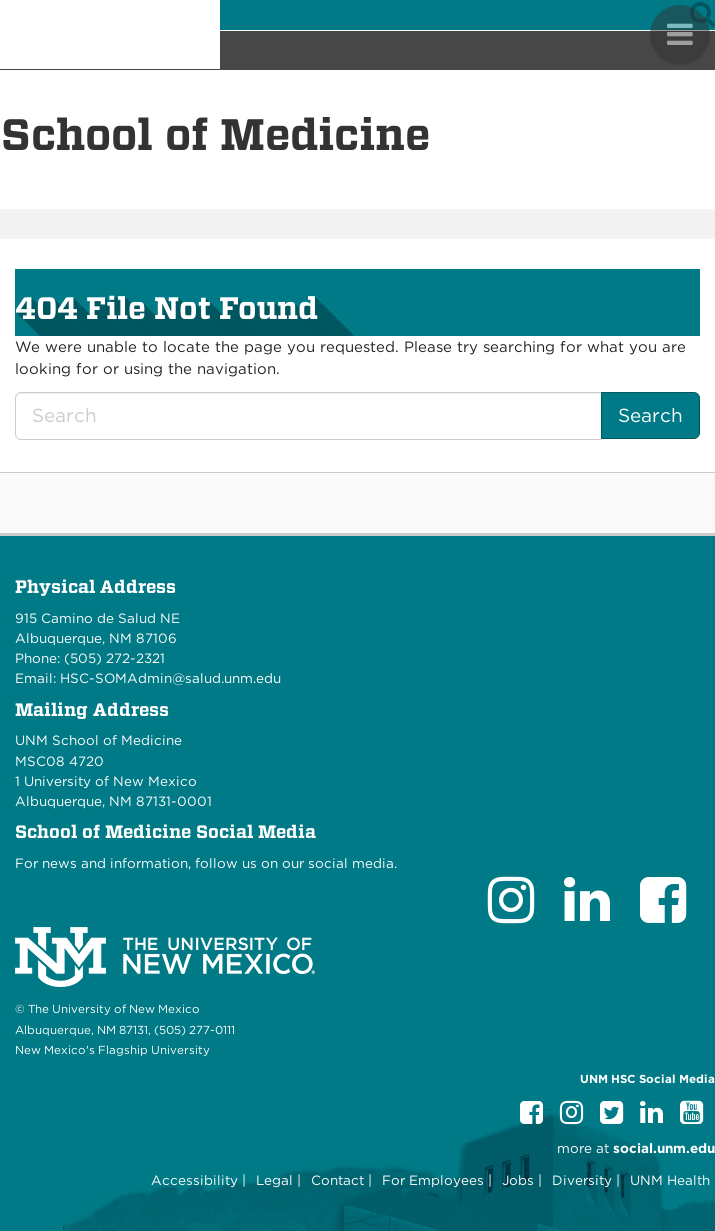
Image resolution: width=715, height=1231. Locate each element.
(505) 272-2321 (114, 658)
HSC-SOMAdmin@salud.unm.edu (170, 678)
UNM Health (670, 1180)
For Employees (433, 1180)
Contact (337, 1180)
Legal (274, 1180)
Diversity (582, 1180)
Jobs (518, 1180)
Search (650, 415)
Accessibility (194, 1180)
